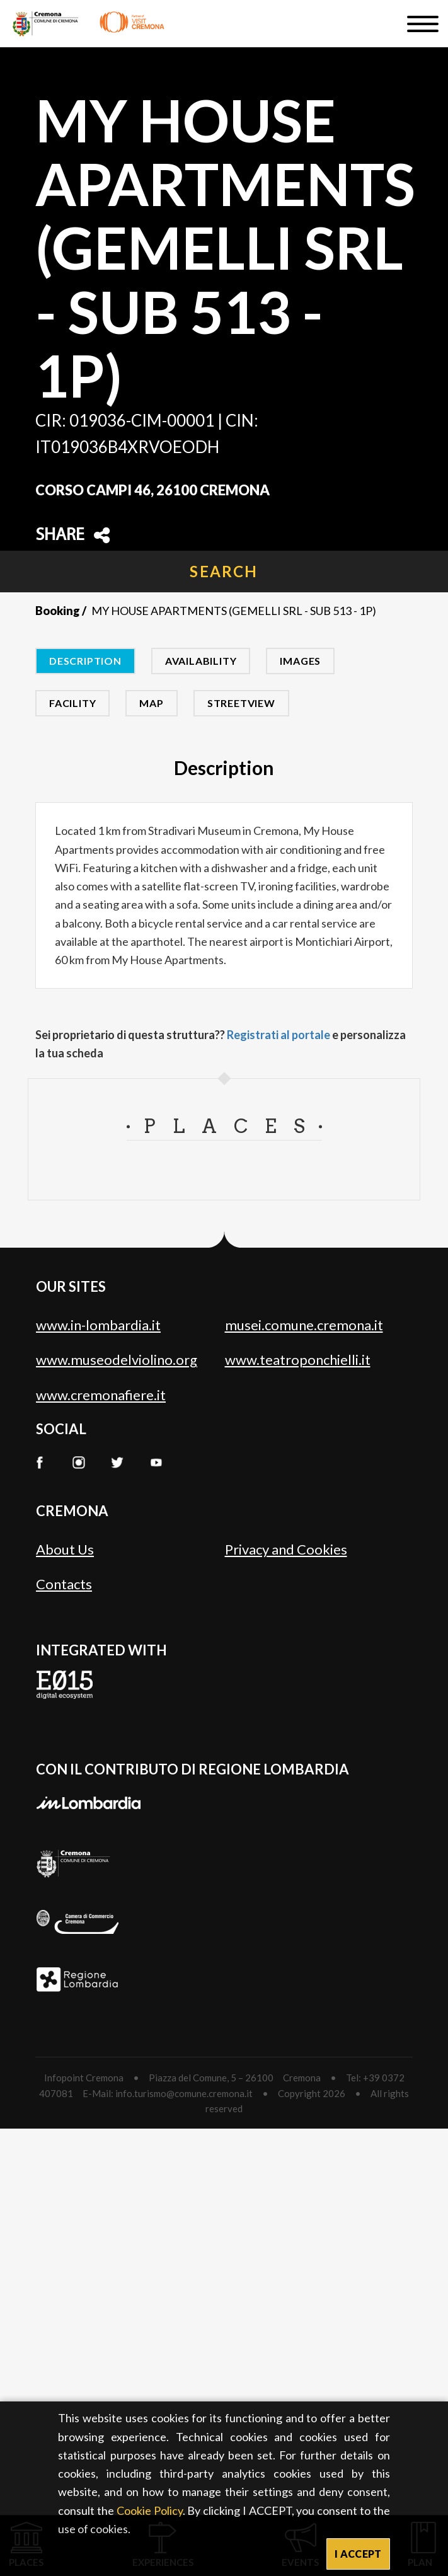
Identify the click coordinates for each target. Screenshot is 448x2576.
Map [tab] (151, 703)
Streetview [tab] (241, 703)
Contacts (64, 1583)
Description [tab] (85, 661)
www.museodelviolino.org (116, 1359)
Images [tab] (300, 661)
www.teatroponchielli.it (297, 1359)
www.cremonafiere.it (101, 1394)
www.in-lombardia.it (98, 1324)
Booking (57, 611)
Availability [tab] (201, 661)
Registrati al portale (278, 1035)
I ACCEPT (358, 2554)
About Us (65, 1549)
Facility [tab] (72, 703)
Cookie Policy (150, 2510)
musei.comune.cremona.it (304, 1324)
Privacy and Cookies (286, 1549)
